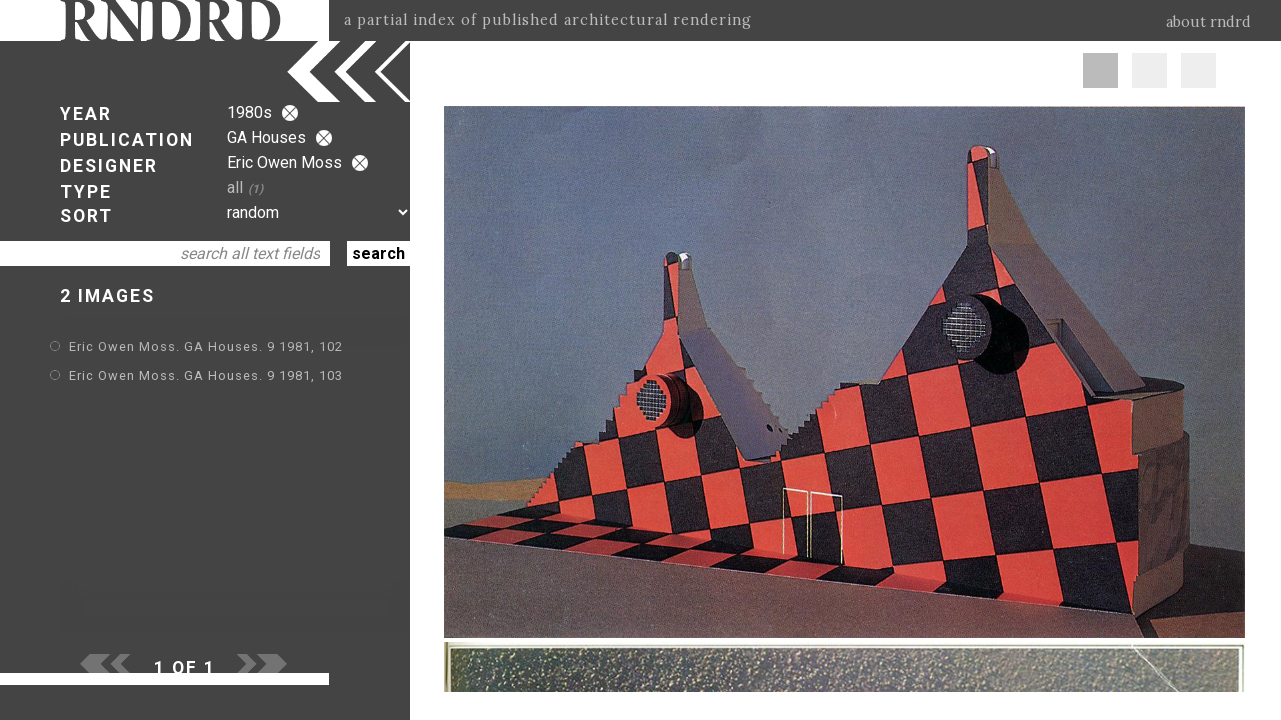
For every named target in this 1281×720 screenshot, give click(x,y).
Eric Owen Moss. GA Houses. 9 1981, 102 (206, 346)
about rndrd (1208, 22)
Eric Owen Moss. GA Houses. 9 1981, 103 (206, 375)
